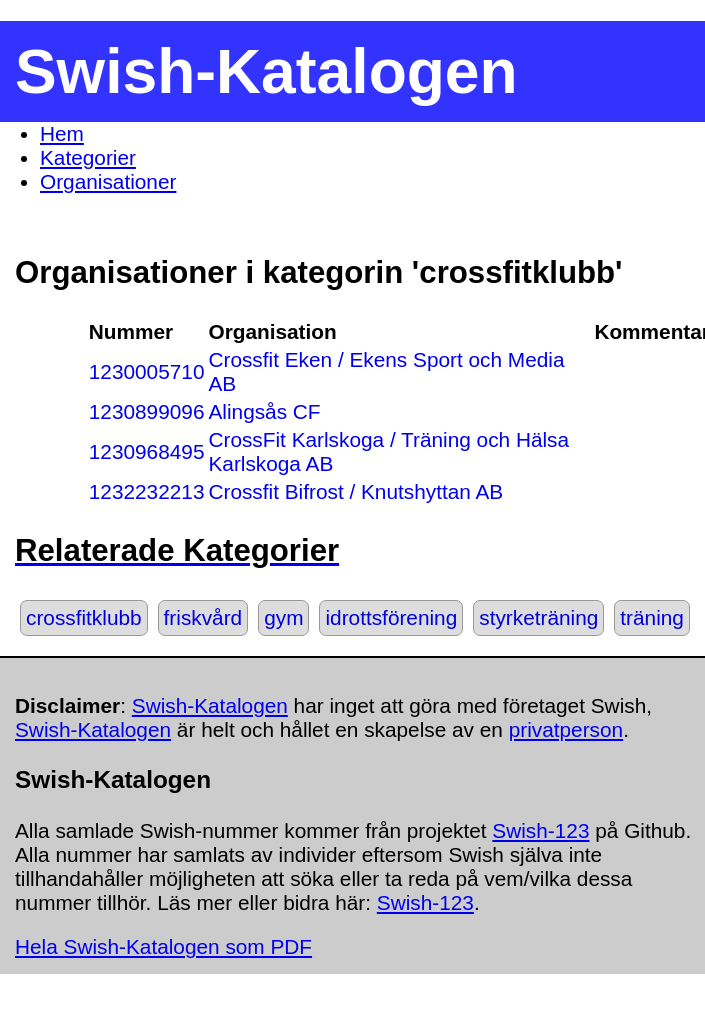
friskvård (203, 617)
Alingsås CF (264, 411)
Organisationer (108, 181)
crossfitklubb (84, 617)
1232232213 (147, 491)
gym (283, 617)
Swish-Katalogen (210, 705)
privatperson (566, 729)
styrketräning (538, 617)
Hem (62, 133)
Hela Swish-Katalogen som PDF (163, 946)
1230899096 (147, 411)
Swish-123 (540, 830)
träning (652, 617)
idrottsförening (391, 617)
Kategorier (88, 157)
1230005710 (147, 371)
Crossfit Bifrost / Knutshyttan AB (355, 491)
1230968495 (147, 451)
